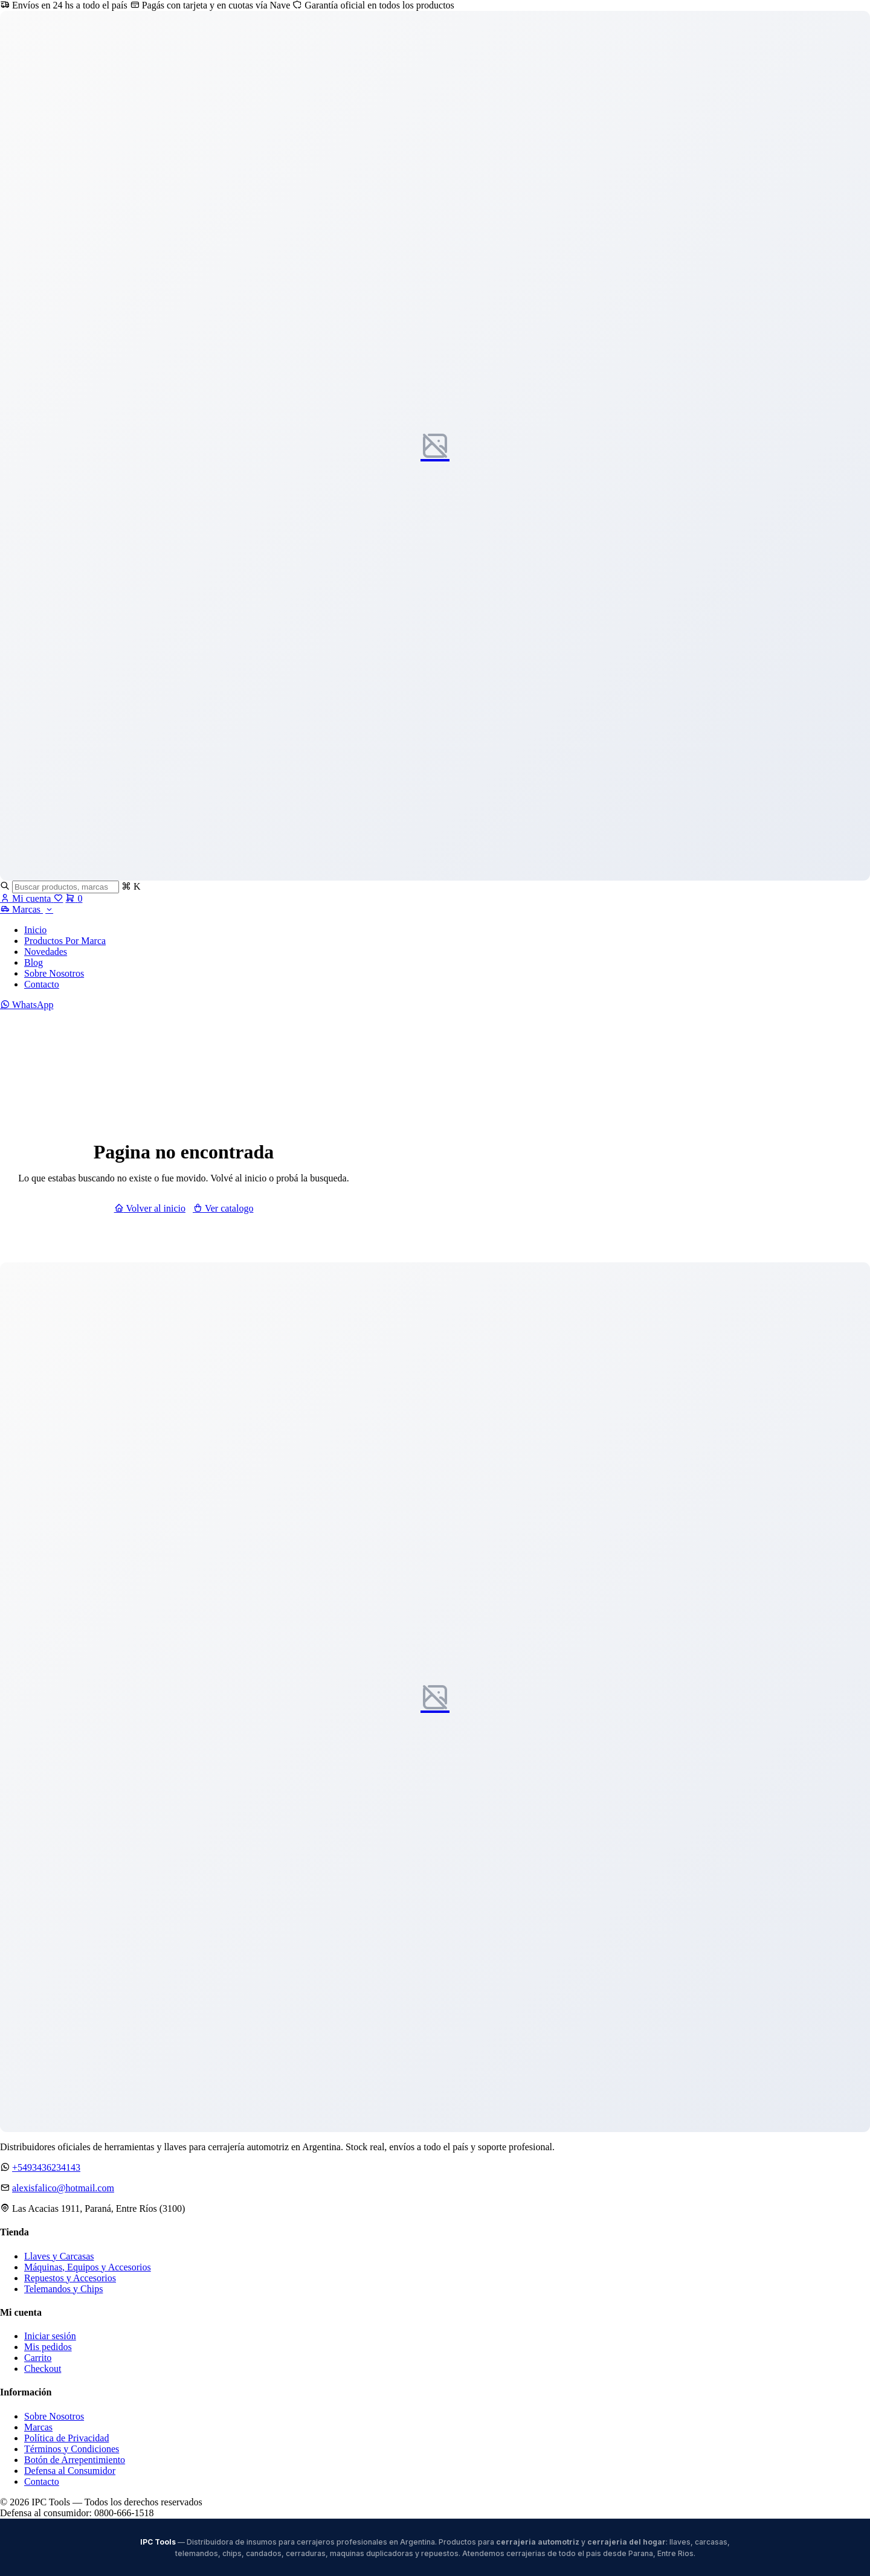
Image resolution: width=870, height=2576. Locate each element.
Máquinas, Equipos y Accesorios (87, 2267)
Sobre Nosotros (54, 973)
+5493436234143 (46, 2167)
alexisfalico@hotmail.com (63, 2188)
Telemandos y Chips (63, 2289)
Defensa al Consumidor (69, 2470)
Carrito (37, 2358)
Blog (33, 962)
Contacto (41, 984)
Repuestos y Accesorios (70, 2278)
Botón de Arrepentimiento (74, 2460)
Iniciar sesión (50, 2336)
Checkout (42, 2368)
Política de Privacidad (66, 2438)
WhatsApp (26, 1005)
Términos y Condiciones (71, 2449)
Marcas (26, 909)
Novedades (45, 951)
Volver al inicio (149, 1208)
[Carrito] (73, 898)
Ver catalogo (223, 1208)
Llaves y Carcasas (59, 2256)
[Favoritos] (58, 898)
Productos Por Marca (65, 941)
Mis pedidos (48, 2347)
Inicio (35, 930)
